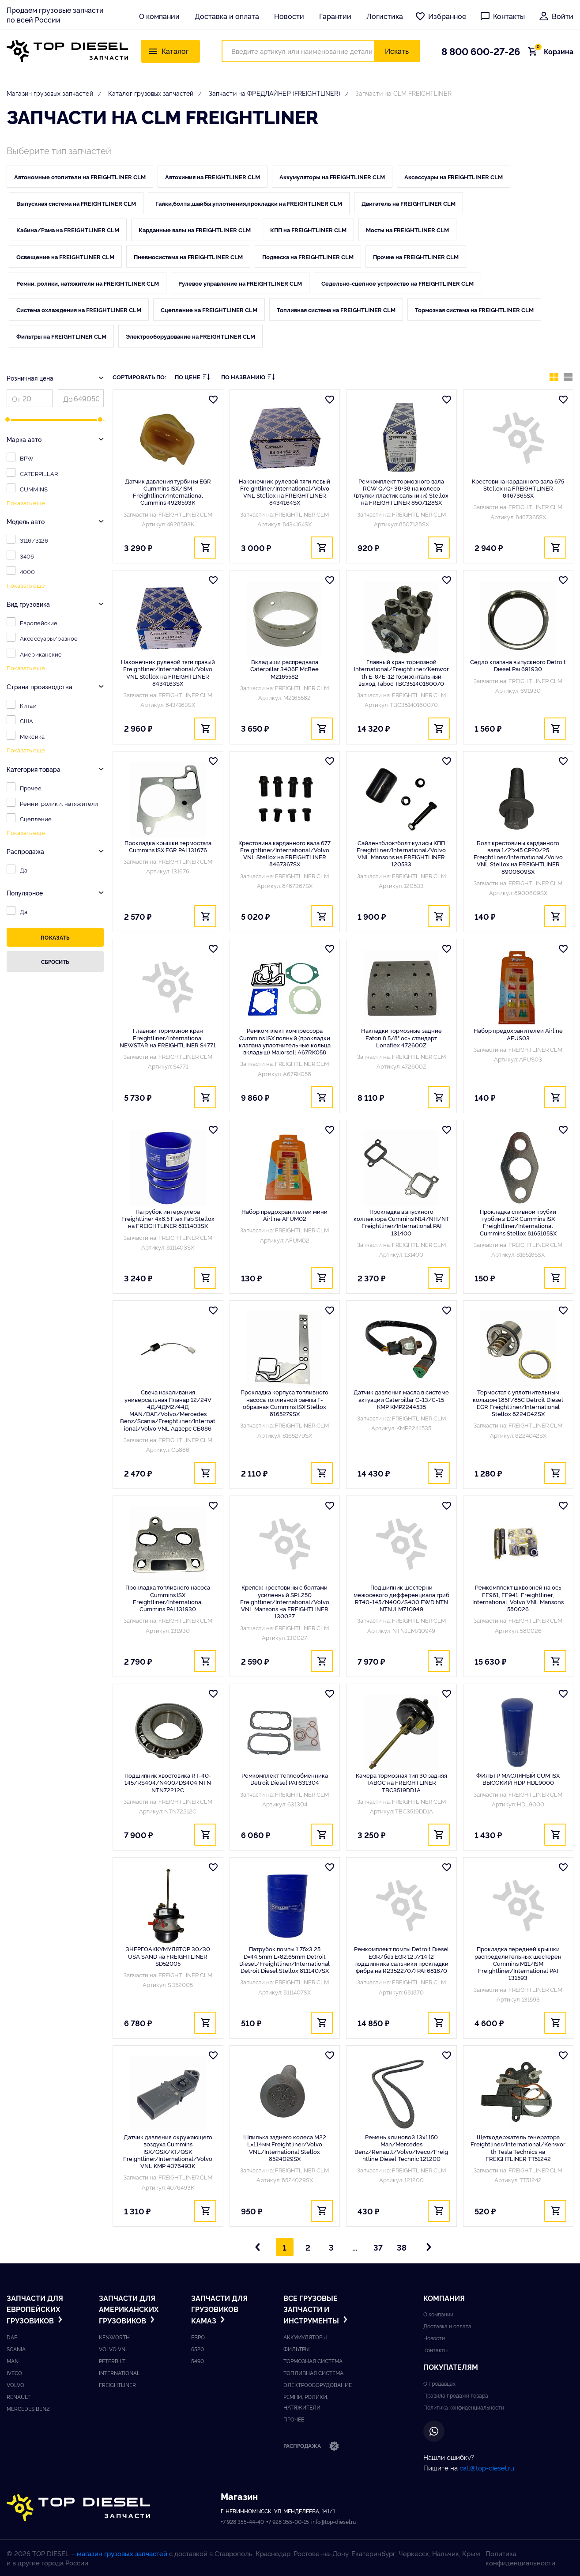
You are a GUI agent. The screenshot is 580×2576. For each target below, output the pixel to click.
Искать (397, 51)
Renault (18, 2396)
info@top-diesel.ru (333, 2521)
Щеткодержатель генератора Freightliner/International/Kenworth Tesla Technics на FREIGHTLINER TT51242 (518, 2147)
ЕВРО (198, 2337)
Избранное (440, 16)
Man (13, 2360)
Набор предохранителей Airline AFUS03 (518, 1034)
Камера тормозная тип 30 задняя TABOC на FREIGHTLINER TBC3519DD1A (401, 1782)
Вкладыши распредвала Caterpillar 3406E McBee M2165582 (284, 669)
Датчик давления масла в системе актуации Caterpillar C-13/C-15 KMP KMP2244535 (401, 1399)
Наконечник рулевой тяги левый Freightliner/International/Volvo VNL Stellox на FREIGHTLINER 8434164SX (284, 491)
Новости (289, 16)
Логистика (384, 16)
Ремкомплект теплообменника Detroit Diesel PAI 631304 (284, 1778)
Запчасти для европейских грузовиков (35, 2309)
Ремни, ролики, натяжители (59, 803)
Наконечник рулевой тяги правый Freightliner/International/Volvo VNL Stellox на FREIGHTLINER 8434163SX (168, 672)
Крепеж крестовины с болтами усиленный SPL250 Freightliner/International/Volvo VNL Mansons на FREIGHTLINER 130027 (284, 1601)
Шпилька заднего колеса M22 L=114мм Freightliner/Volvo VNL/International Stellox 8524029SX (284, 2147)
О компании (159, 16)
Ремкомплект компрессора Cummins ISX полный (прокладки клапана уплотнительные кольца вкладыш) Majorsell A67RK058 (285, 1041)
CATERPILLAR (39, 473)
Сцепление (36, 819)
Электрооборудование (317, 2384)
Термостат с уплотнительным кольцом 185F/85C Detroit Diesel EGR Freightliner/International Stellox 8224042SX (518, 1402)
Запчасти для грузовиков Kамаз (219, 2309)
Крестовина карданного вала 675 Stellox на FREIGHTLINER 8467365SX (518, 488)
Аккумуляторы (305, 2337)
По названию (248, 377)
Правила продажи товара (455, 2395)
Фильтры (296, 2349)
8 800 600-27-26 (480, 50)
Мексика (32, 736)
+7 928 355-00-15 (287, 2521)
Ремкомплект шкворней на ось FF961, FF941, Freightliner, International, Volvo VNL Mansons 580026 (518, 1597)
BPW (27, 458)
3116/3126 (34, 540)
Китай (28, 705)
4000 (27, 571)
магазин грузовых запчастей (122, 2553)
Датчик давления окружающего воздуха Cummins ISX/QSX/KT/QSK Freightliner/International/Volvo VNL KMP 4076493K (167, 2151)
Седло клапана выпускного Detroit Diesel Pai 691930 (518, 665)
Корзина (553, 51)
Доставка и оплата (227, 16)
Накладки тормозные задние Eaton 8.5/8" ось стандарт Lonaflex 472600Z (401, 1037)
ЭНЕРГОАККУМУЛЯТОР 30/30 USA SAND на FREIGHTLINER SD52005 (167, 1956)
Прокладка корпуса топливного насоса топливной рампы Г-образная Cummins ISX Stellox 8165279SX (284, 1402)
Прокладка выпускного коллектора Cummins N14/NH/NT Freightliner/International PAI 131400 (401, 1222)
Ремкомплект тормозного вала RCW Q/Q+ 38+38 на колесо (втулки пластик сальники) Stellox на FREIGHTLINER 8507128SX (401, 491)
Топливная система (313, 2372)
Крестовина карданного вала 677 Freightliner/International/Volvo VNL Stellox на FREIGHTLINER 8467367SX (284, 853)
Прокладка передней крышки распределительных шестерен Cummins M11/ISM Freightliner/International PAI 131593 (518, 1963)
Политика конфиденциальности (463, 2407)
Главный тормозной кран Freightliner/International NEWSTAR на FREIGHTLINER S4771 (168, 1037)
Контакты (502, 16)
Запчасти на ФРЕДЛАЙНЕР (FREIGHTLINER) (274, 93)
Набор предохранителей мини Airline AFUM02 (284, 1215)
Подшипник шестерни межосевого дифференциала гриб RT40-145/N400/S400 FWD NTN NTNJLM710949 (401, 1597)
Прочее (30, 788)
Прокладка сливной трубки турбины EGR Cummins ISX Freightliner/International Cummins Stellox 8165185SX (518, 1222)
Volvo (15, 2384)
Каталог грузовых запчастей (151, 93)
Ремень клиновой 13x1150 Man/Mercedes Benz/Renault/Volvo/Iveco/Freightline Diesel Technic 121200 (401, 2147)
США (26, 721)
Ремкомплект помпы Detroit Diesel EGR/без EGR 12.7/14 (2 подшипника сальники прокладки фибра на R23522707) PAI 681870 (401, 1959)
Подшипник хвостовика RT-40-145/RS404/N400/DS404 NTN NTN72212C (167, 1782)
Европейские (38, 623)
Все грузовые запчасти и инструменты (316, 2309)
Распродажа (311, 2446)
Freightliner (117, 2384)
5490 (197, 2360)
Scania (16, 2349)
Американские (41, 654)
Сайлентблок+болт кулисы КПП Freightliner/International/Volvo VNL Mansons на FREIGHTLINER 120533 (401, 853)
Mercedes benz (28, 2408)
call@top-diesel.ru (486, 2467)
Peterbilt (112, 2360)
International (119, 2372)
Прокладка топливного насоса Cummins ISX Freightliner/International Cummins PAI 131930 (167, 1597)
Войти (556, 16)
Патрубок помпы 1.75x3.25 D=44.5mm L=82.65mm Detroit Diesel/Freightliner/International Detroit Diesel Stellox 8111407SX (284, 1959)
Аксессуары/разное (49, 638)
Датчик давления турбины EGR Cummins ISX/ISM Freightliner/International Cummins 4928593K (168, 491)
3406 (27, 556)
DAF (12, 2337)
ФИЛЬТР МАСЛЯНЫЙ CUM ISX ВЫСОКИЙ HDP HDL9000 (518, 1778)
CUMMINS (34, 489)
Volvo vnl (113, 2349)
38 (402, 2247)
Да (23, 870)
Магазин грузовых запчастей (50, 93)
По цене (192, 377)
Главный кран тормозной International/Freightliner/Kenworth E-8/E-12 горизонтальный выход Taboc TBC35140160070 (401, 672)
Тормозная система (313, 2360)
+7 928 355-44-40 (242, 2521)
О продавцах (439, 2383)
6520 (197, 2349)
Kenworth (114, 2337)
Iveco (14, 2372)
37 (378, 2247)
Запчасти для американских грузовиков (128, 2309)
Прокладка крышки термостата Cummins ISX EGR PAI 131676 (167, 846)
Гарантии (335, 16)
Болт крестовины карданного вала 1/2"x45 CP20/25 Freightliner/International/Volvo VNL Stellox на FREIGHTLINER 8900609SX (518, 857)
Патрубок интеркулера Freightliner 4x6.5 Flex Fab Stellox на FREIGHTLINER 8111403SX (168, 1218)
